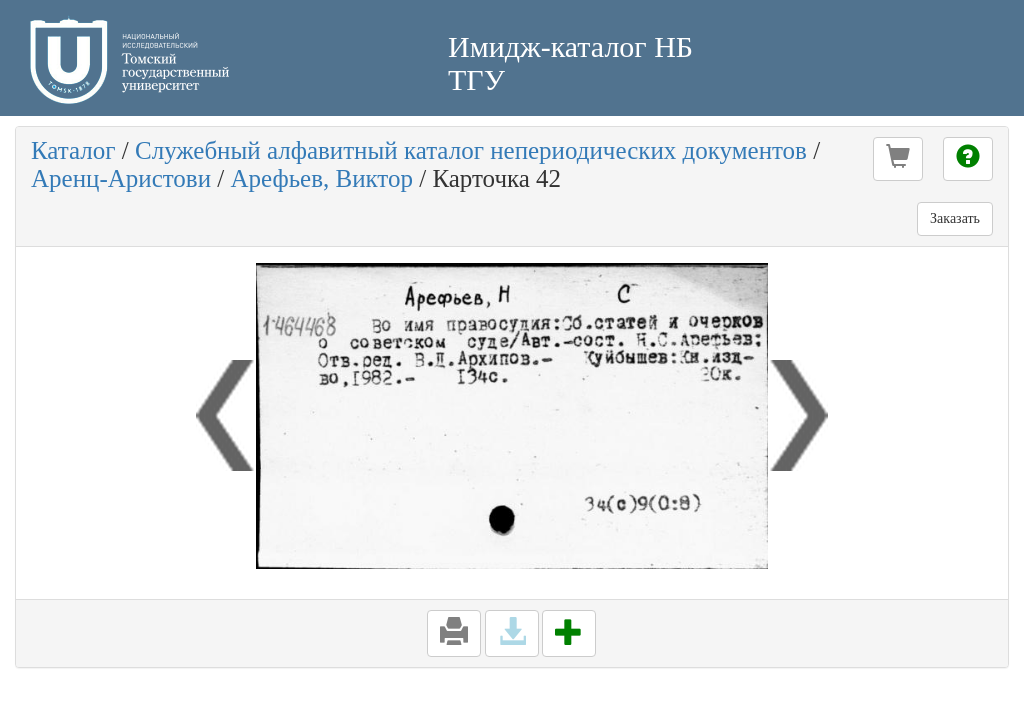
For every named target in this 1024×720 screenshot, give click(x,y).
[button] (898, 159)
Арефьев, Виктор (322, 178)
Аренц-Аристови (121, 178)
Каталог (73, 150)
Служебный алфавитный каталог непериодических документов (471, 150)
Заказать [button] (955, 218)
